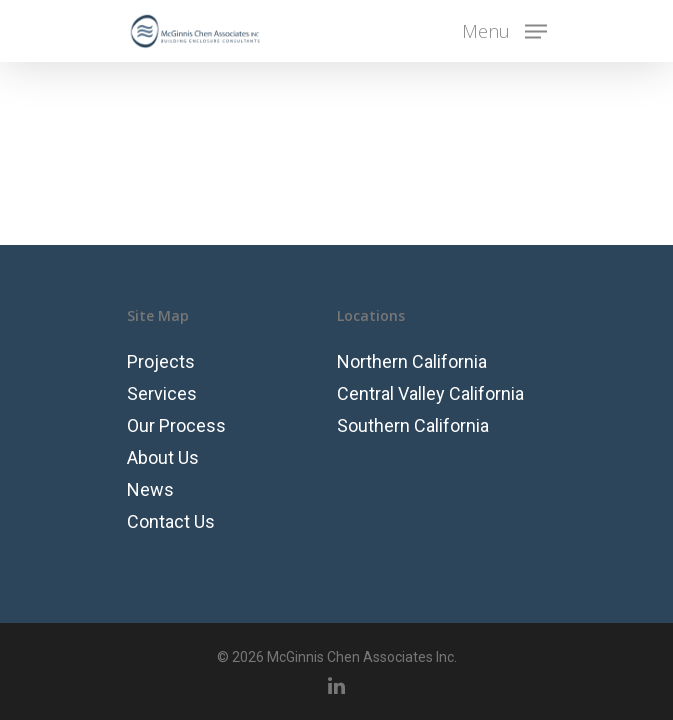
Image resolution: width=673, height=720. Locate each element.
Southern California (413, 425)
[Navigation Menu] (504, 29)
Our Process (176, 425)
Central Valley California (430, 393)
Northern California (412, 361)
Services (162, 393)
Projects (161, 361)
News (150, 489)
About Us (163, 457)
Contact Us (171, 521)
